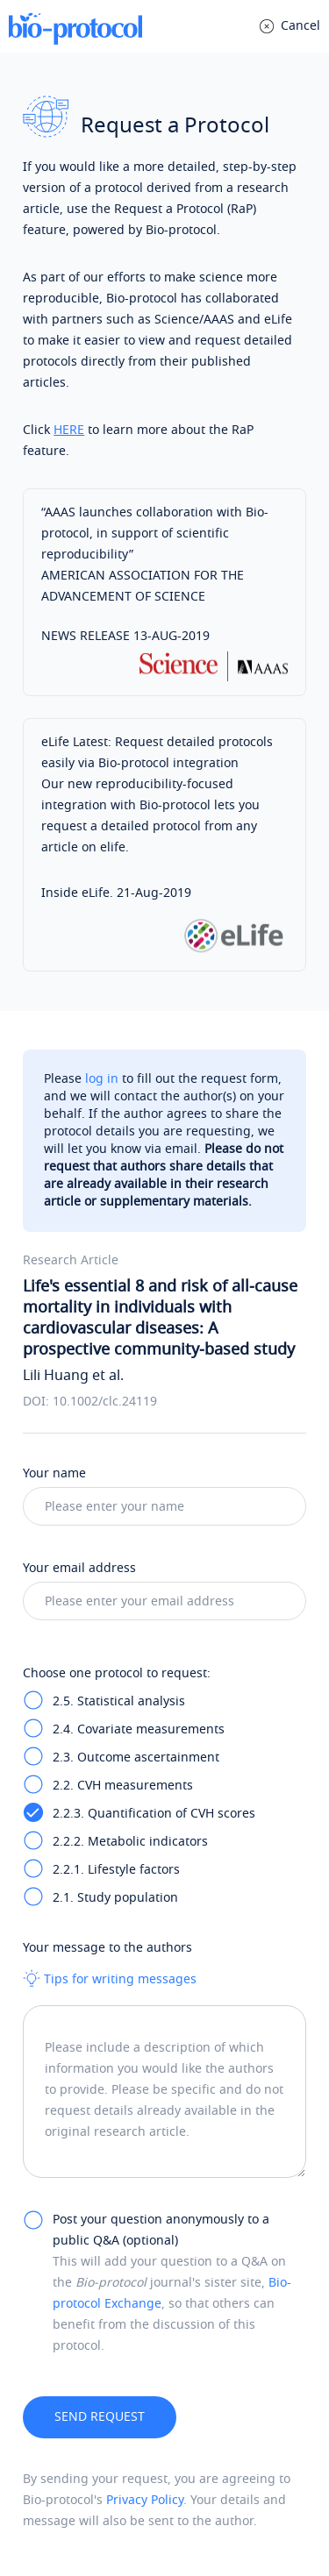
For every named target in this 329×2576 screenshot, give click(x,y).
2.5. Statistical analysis (119, 1701)
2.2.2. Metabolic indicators (130, 1841)
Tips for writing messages (110, 1979)
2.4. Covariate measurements (139, 1729)
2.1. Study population (115, 1898)
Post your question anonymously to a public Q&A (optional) (161, 2230)
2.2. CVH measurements (123, 1785)
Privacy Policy (144, 2500)
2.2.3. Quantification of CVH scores (154, 1813)
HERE (69, 430)
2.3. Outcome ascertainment (136, 1757)
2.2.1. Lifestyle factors (116, 1870)
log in (101, 1079)
